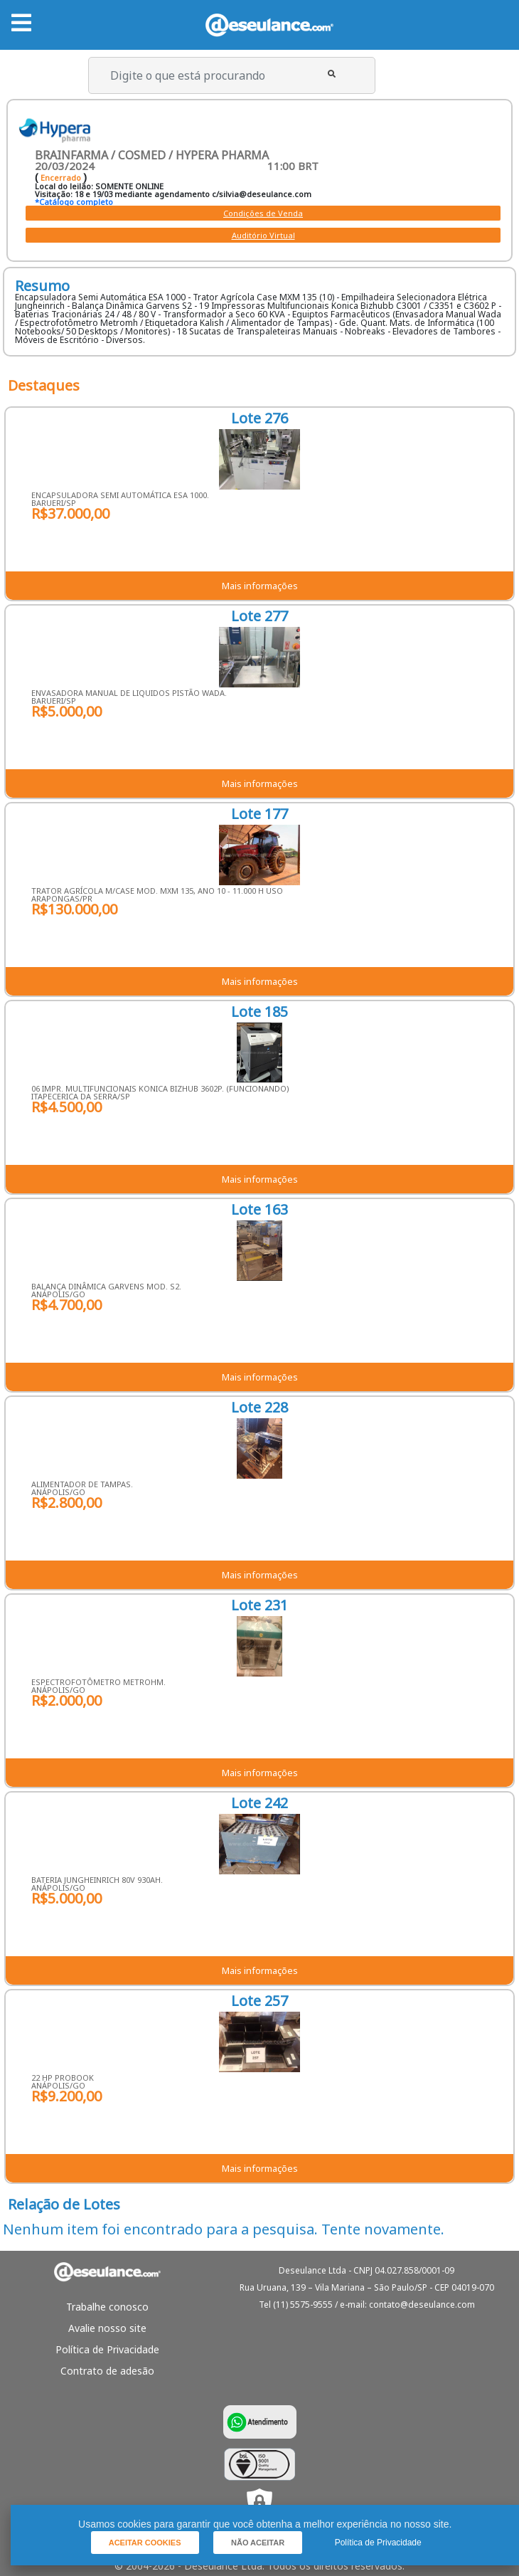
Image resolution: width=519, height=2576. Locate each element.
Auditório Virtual (263, 235)
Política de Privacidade (107, 2349)
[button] (331, 73)
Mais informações (260, 585)
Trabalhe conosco (107, 2306)
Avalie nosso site (107, 2328)
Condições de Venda (263, 213)
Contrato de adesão (107, 2370)
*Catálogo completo (74, 201)
